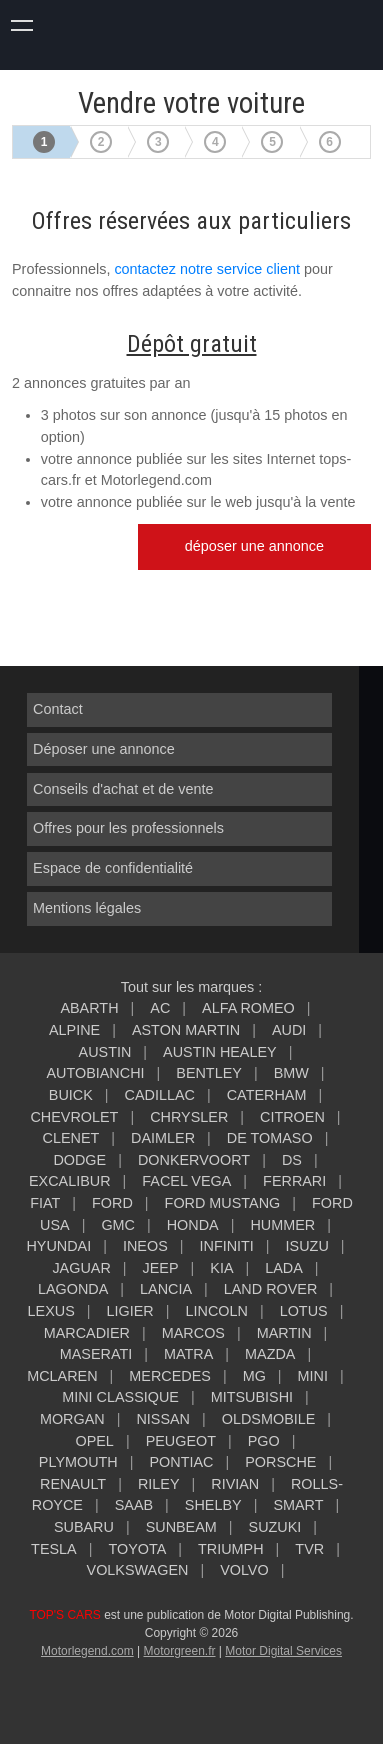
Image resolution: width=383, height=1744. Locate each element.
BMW (291, 1073)
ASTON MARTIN (186, 1030)
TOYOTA (137, 1549)
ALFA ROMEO (248, 1008)
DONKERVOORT (194, 1160)
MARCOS (193, 1333)
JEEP (161, 1268)
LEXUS (51, 1311)
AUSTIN (105, 1052)
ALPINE (74, 1030)
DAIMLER (163, 1138)
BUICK (71, 1095)
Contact (58, 709)
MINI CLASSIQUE (120, 1397)
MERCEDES (170, 1376)
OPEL (94, 1441)
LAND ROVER (271, 1289)
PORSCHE (280, 1462)
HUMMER (282, 1225)
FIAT (45, 1203)
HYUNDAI (58, 1246)
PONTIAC (182, 1462)
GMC (118, 1225)
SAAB (134, 1505)
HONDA (193, 1225)
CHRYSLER (189, 1117)
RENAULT (73, 1484)
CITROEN (292, 1117)
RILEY (159, 1484)
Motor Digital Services (283, 1651)
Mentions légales (87, 908)
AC (160, 1008)
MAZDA (270, 1354)
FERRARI (294, 1181)
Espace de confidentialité (113, 868)
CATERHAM (267, 1095)
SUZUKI (275, 1527)
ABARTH (89, 1008)
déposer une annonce (254, 546)
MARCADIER (87, 1333)
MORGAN (72, 1419)
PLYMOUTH (78, 1462)
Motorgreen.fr (179, 1651)
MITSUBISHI (252, 1397)
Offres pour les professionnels (128, 828)
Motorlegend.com (87, 1651)
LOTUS (304, 1311)
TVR (309, 1549)
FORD (112, 1203)
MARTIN (284, 1333)
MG (254, 1376)
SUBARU (84, 1527)
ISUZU (307, 1246)
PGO (264, 1441)
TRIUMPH (231, 1549)
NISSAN (163, 1419)
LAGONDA (73, 1289)
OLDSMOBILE (269, 1419)
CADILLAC (160, 1095)
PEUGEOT (181, 1441)
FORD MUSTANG (223, 1203)
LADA (284, 1268)
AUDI (289, 1030)
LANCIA (166, 1289)
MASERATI (96, 1354)
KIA (221, 1268)
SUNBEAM (181, 1527)
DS (292, 1160)
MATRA (188, 1354)
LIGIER (130, 1311)
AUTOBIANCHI (95, 1073)
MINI (313, 1376)
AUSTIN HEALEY (220, 1052)
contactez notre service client (207, 269)
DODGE (79, 1160)
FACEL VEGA (186, 1181)
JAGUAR (81, 1268)
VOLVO (244, 1570)
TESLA (54, 1549)
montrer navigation (22, 22)
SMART (298, 1505)
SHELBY (213, 1505)
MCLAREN (62, 1376)
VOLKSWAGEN (138, 1570)
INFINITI (227, 1246)
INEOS (145, 1246)
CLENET (71, 1138)
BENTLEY (209, 1073)
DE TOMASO (270, 1138)
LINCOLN (217, 1311)
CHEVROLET (74, 1117)
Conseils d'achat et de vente (123, 789)
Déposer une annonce (104, 749)
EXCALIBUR (70, 1181)
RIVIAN (235, 1484)
